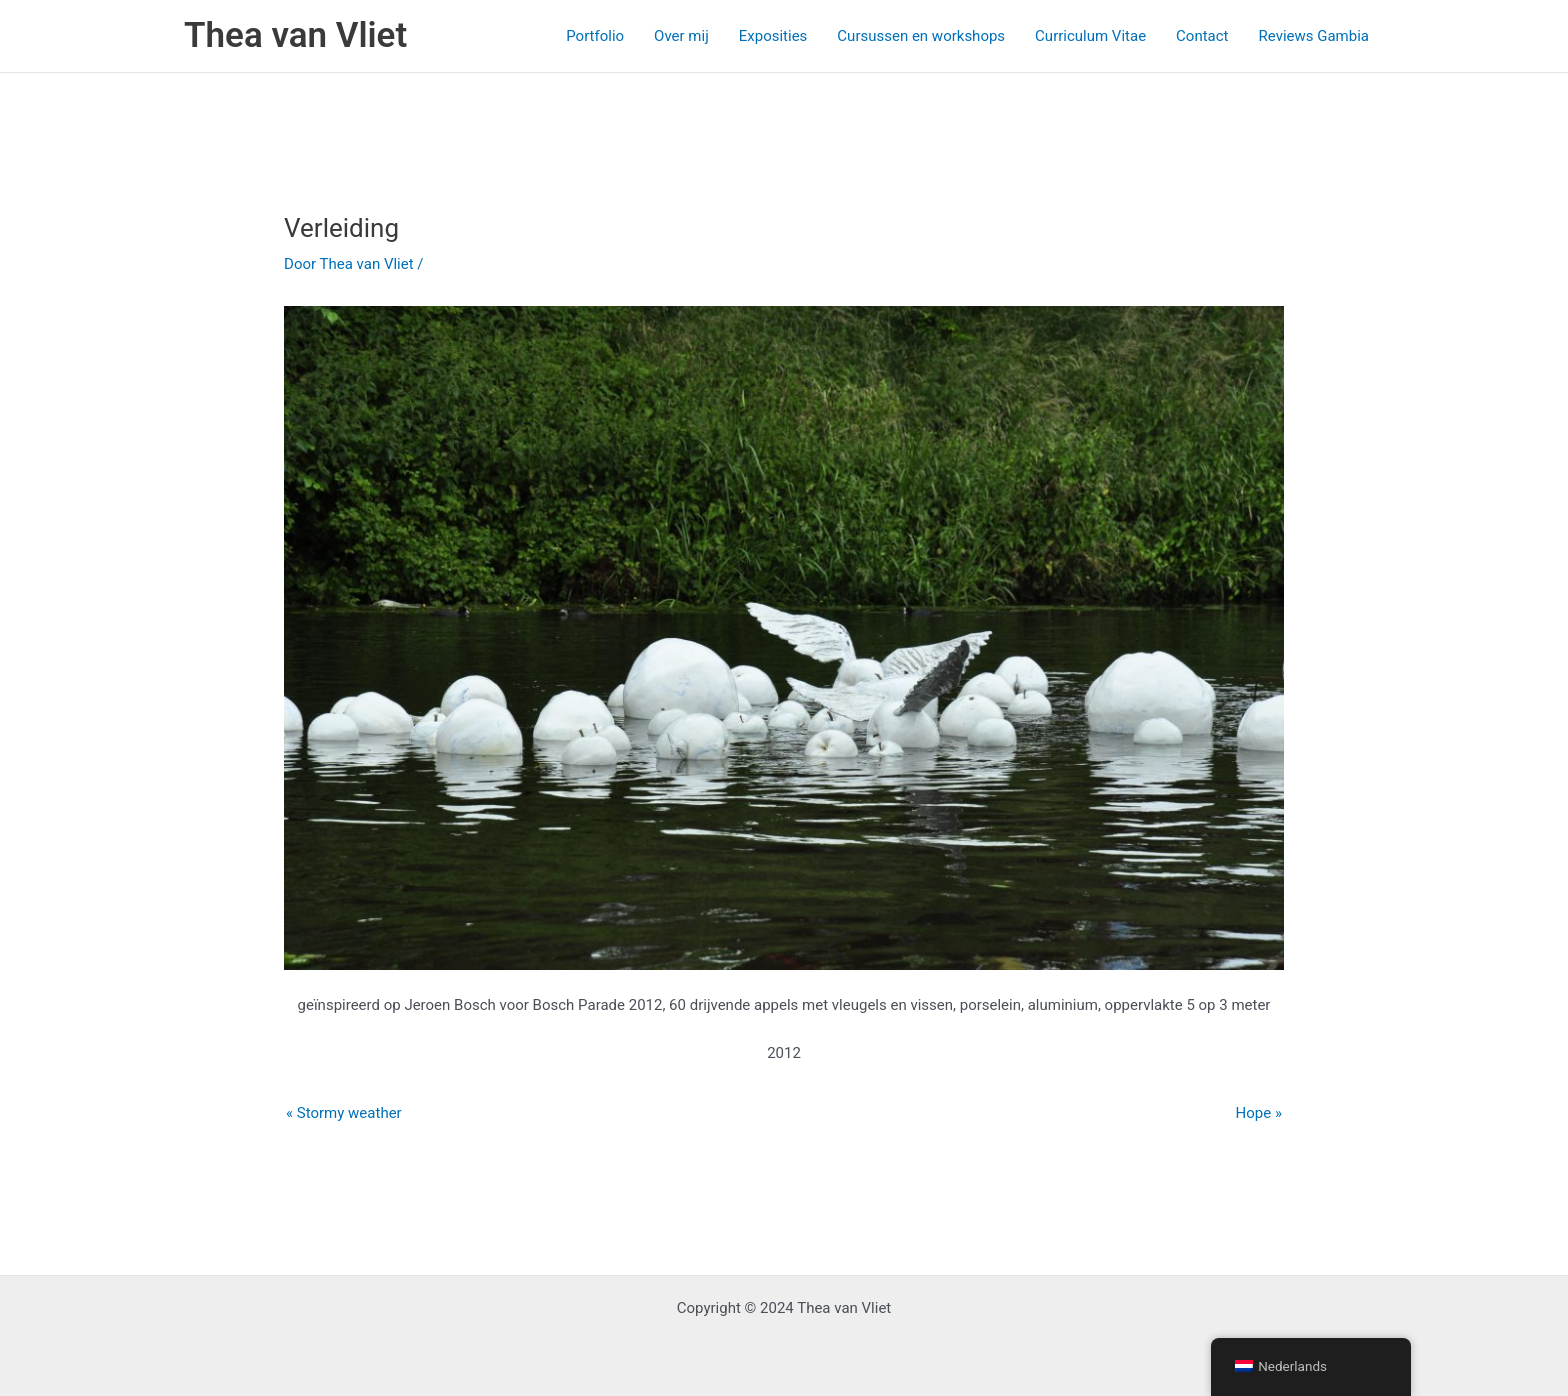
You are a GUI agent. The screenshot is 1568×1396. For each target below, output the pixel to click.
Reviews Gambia (1314, 36)
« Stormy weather (344, 1113)
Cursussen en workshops (921, 36)
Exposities (773, 36)
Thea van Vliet (295, 35)
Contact (1202, 36)
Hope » (1259, 1113)
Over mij (681, 36)
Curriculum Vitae (1090, 36)
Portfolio (595, 36)
